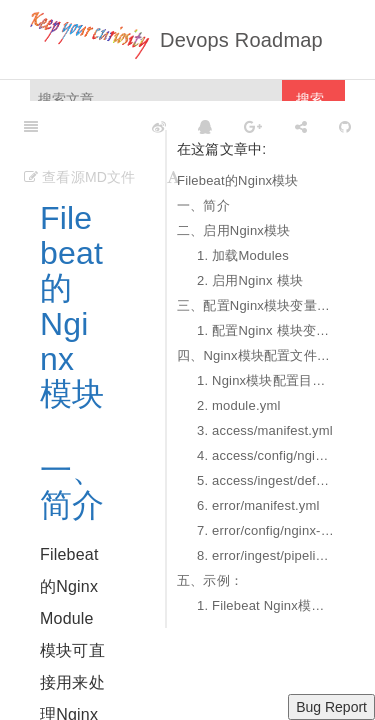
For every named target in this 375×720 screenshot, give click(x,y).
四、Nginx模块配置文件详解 (256, 355)
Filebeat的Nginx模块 (238, 180)
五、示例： (210, 580)
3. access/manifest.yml (265, 430)
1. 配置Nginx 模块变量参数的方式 (266, 330)
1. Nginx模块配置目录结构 (266, 380)
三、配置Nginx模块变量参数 (256, 305)
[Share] (301, 126)
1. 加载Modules (243, 255)
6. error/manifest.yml (258, 505)
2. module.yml (239, 405)
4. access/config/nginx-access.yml (266, 455)
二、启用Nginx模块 (233, 230)
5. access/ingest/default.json (266, 480)
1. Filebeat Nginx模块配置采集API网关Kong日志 (266, 605)
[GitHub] (345, 126)
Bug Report (331, 707)
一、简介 (203, 205)
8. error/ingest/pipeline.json (266, 555)
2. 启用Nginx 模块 (250, 280)
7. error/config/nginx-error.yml (266, 530)
